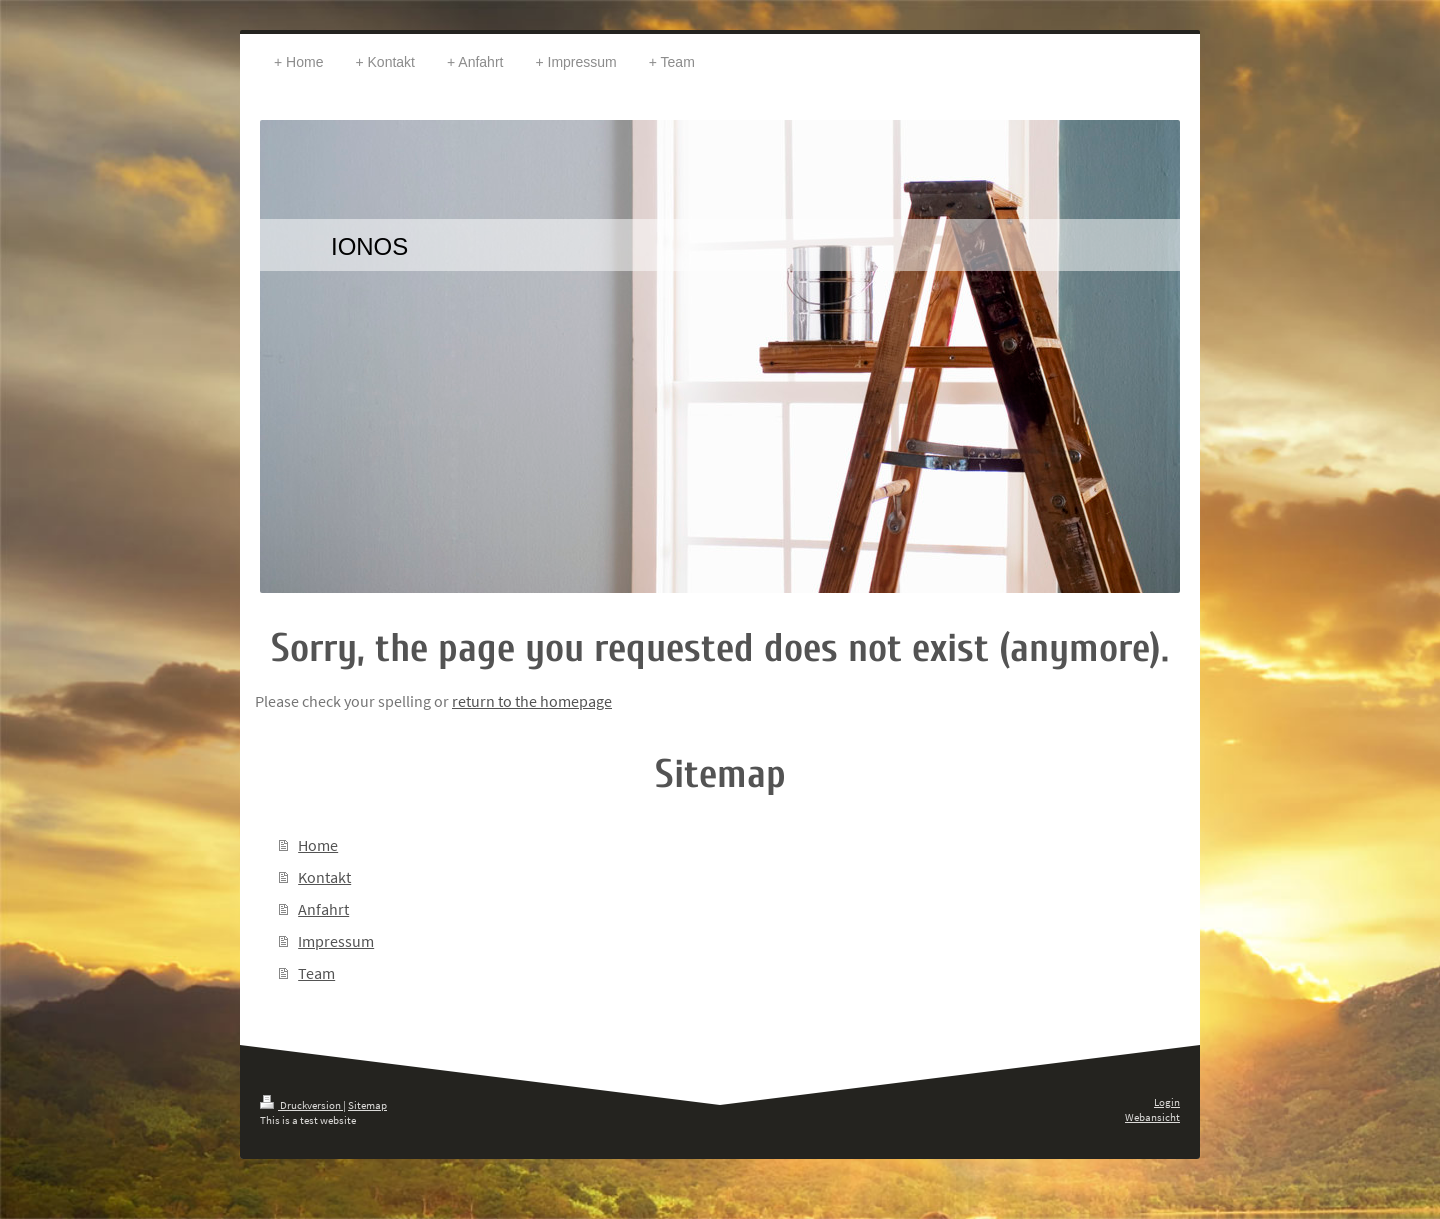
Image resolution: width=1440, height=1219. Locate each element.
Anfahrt (323, 909)
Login (1167, 1102)
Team (316, 973)
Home (318, 845)
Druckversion (301, 1105)
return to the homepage (532, 701)
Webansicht (1152, 1117)
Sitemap (367, 1105)
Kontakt (324, 877)
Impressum (336, 941)
